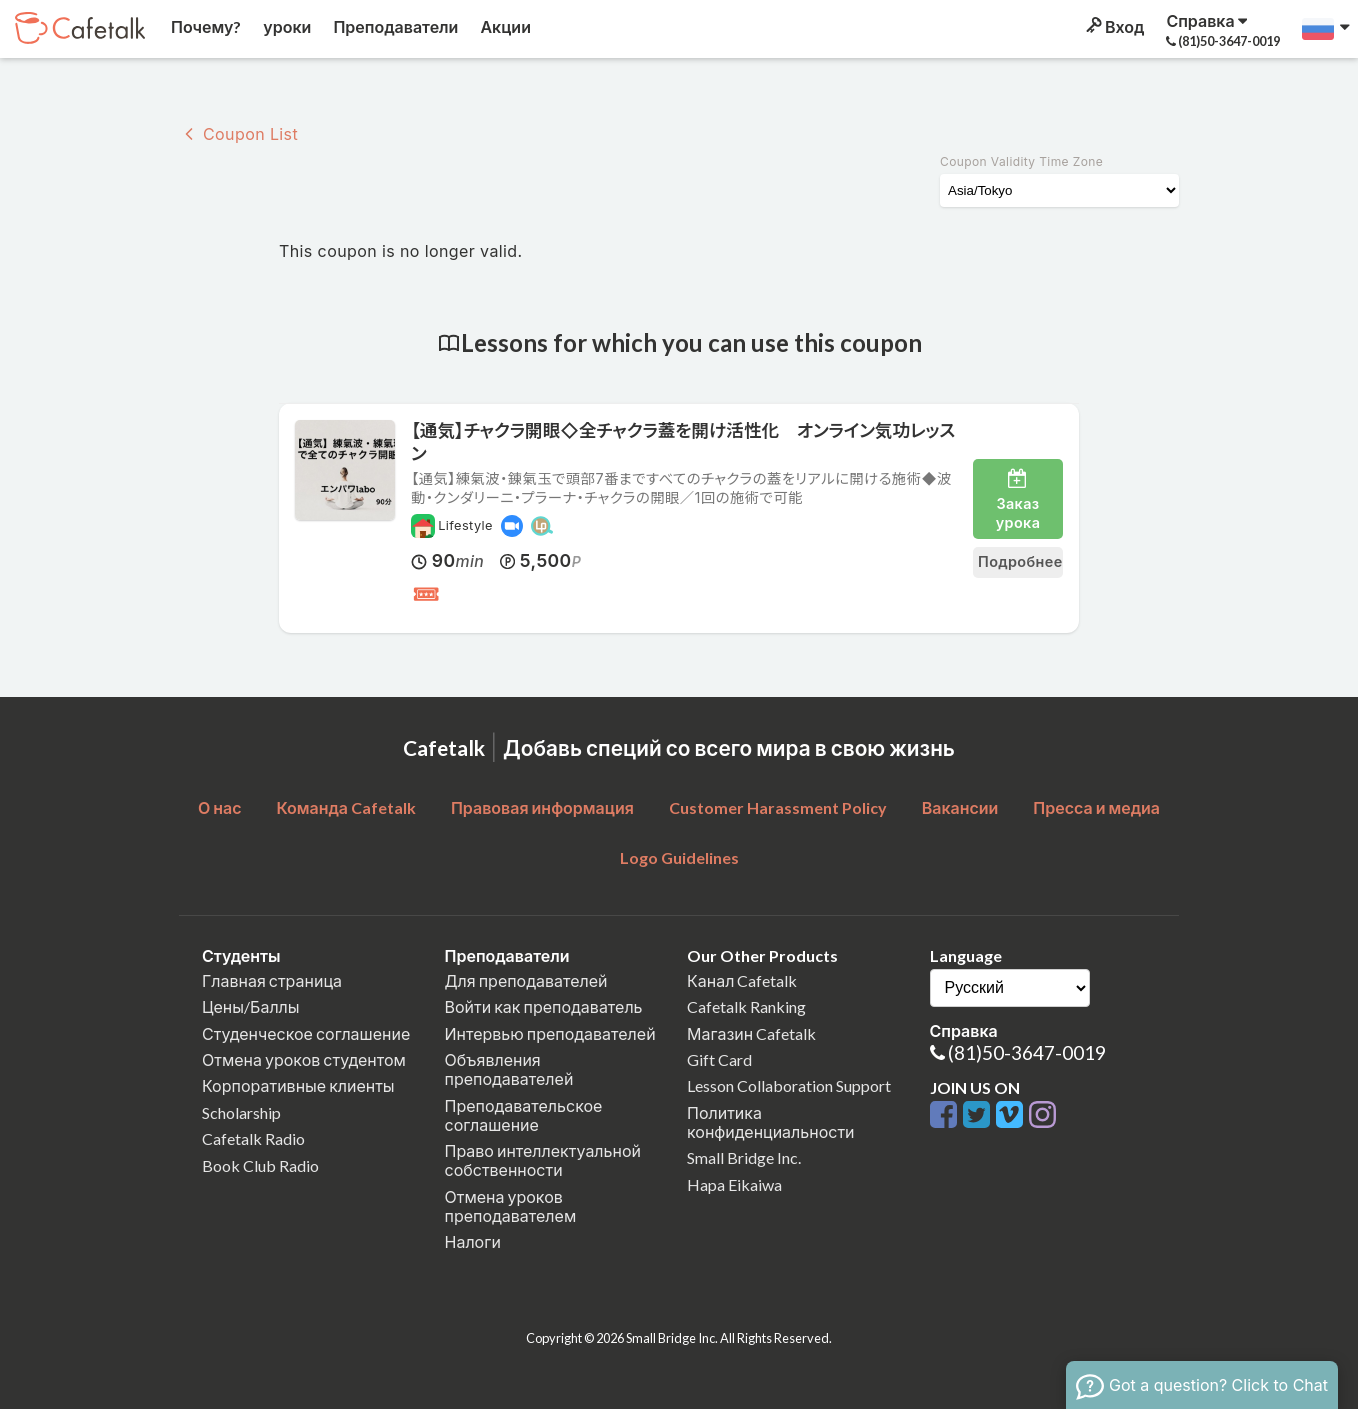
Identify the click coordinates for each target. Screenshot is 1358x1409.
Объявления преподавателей (509, 1069)
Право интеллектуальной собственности (543, 1160)
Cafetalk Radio (253, 1138)
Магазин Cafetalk (751, 1033)
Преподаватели (394, 26)
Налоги (473, 1241)
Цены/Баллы (251, 1006)
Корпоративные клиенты (298, 1085)
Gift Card (719, 1059)
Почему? (204, 26)
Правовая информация (542, 807)
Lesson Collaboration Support (789, 1085)
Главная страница (272, 980)
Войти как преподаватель (544, 1006)
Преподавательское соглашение (524, 1115)
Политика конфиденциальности (771, 1122)
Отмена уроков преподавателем (511, 1206)
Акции (504, 26)
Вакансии (960, 807)
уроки (285, 26)
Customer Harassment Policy (778, 807)
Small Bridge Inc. (744, 1157)
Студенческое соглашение (306, 1033)
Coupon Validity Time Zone (1021, 161)
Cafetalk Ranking (746, 1006)
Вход (1113, 26)
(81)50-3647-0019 (1027, 1052)
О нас (220, 807)
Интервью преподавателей (550, 1033)
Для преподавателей (526, 980)
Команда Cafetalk (346, 807)
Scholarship (241, 1112)
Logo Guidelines (679, 857)
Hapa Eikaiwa (734, 1184)
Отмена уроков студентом (304, 1059)
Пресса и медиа (1096, 807)
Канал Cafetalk (742, 980)
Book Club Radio (260, 1165)
